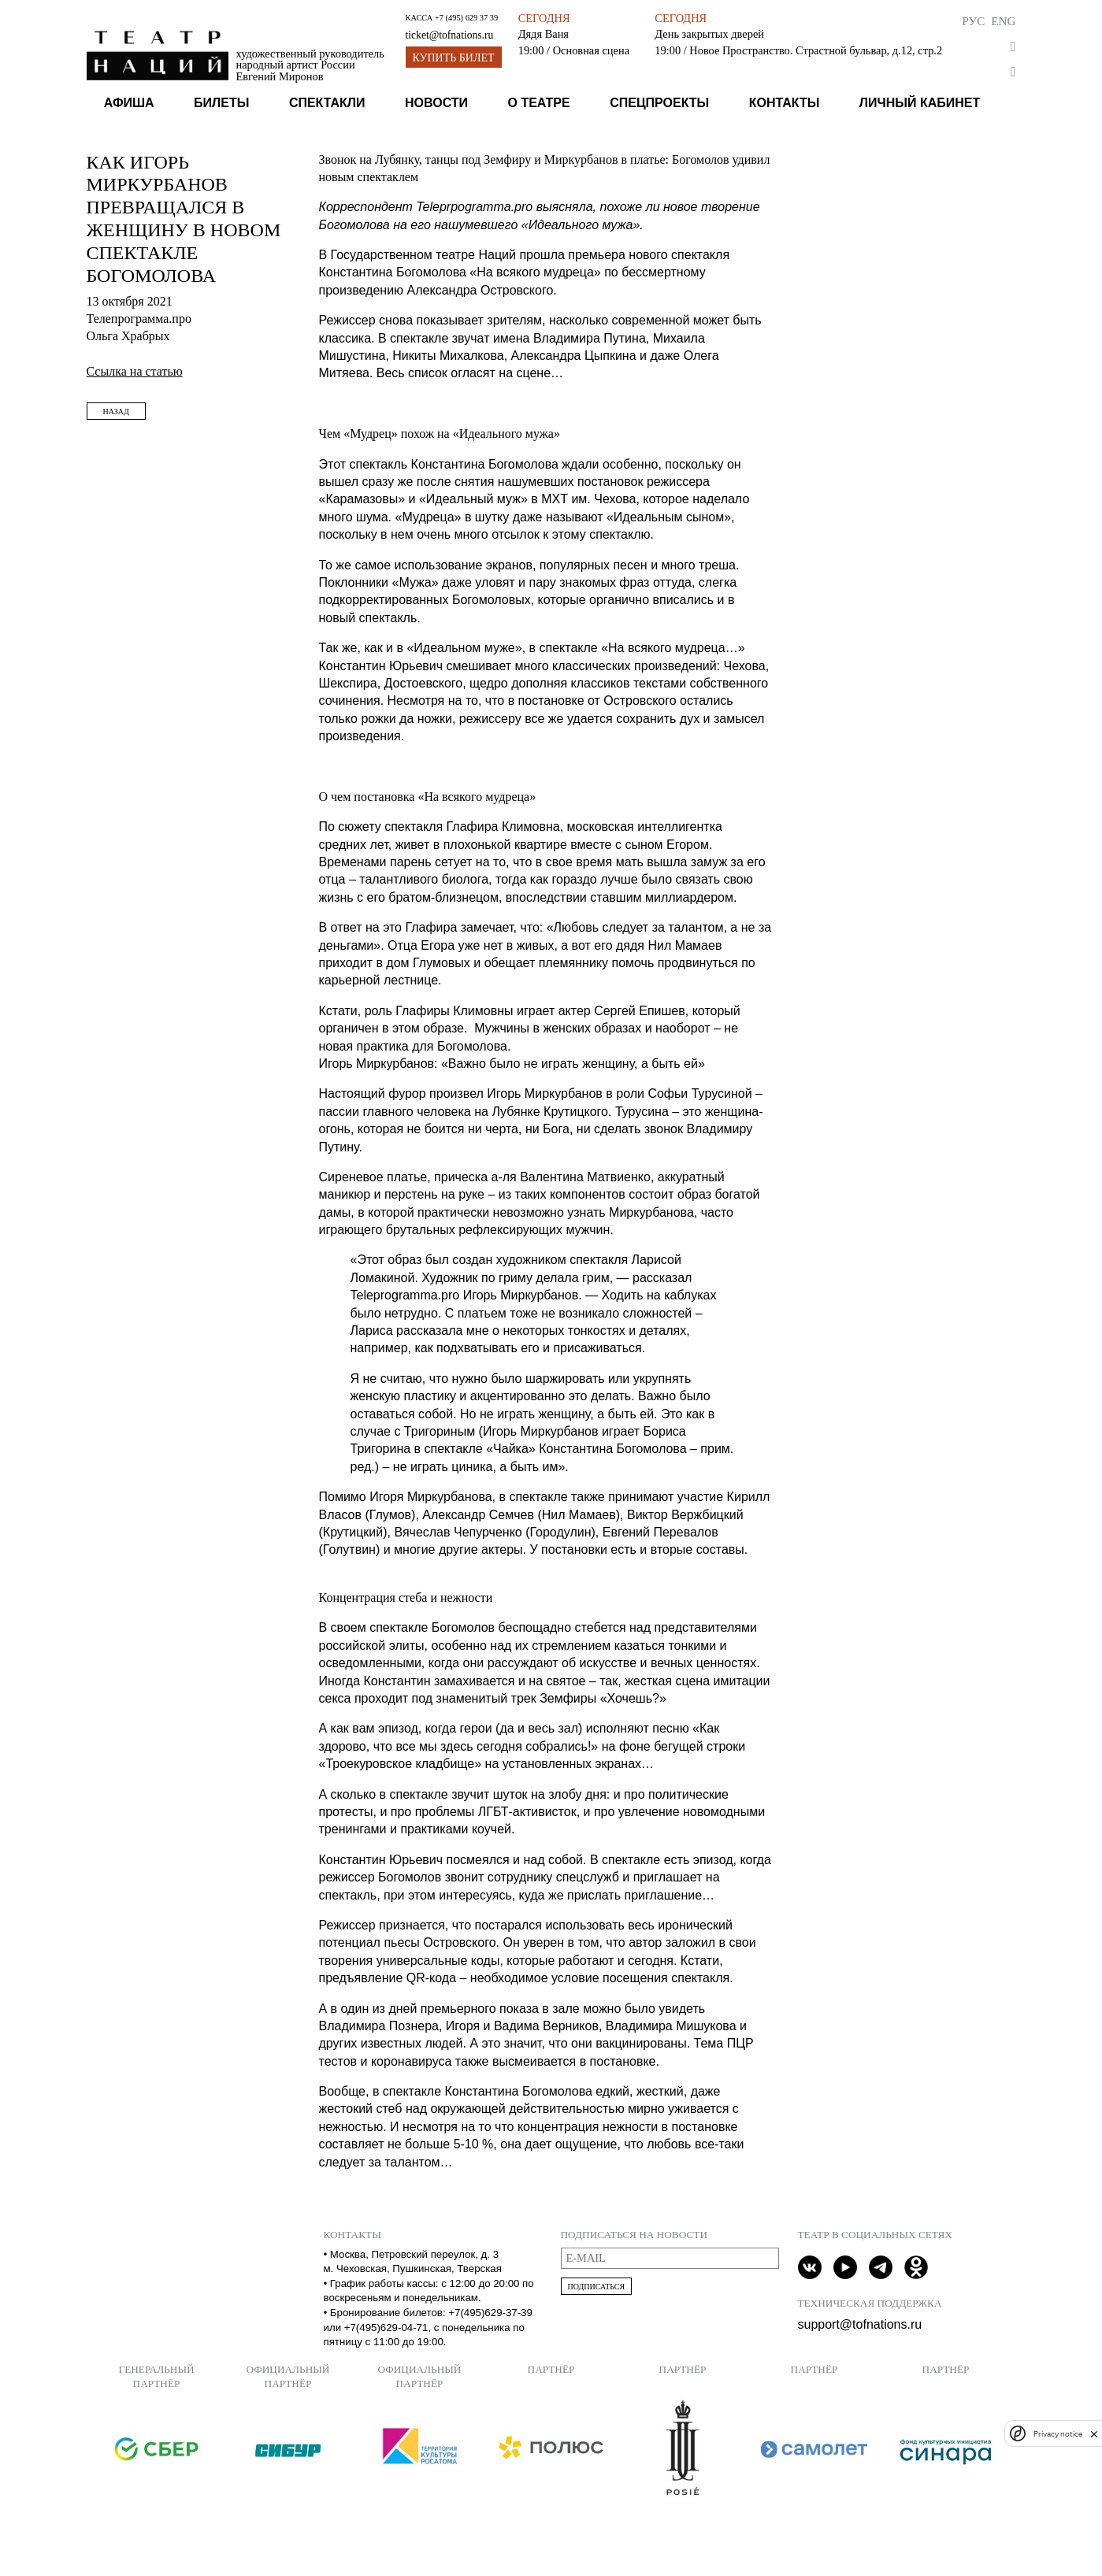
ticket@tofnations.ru (450, 35)
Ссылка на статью (135, 371)
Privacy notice (1057, 2434)
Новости (436, 102)
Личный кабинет (919, 102)
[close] (1094, 2434)
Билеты (221, 102)
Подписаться (596, 2286)
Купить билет (454, 58)
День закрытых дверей (709, 34)
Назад (116, 411)
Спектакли (327, 102)
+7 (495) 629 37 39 (466, 17)
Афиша (129, 102)
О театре (539, 102)
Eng (1003, 21)
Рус (973, 21)
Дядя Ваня (543, 34)
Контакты (784, 102)
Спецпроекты (659, 102)
